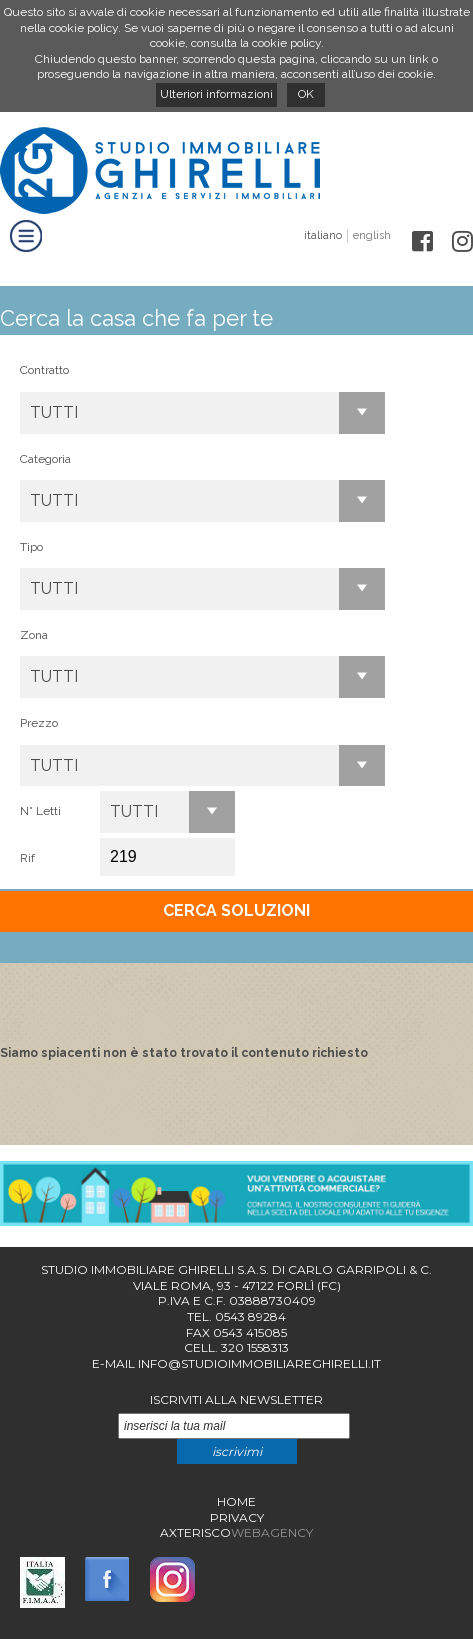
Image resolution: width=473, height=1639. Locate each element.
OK (306, 94)
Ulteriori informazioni (216, 94)
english (372, 235)
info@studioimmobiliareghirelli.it (259, 1363)
